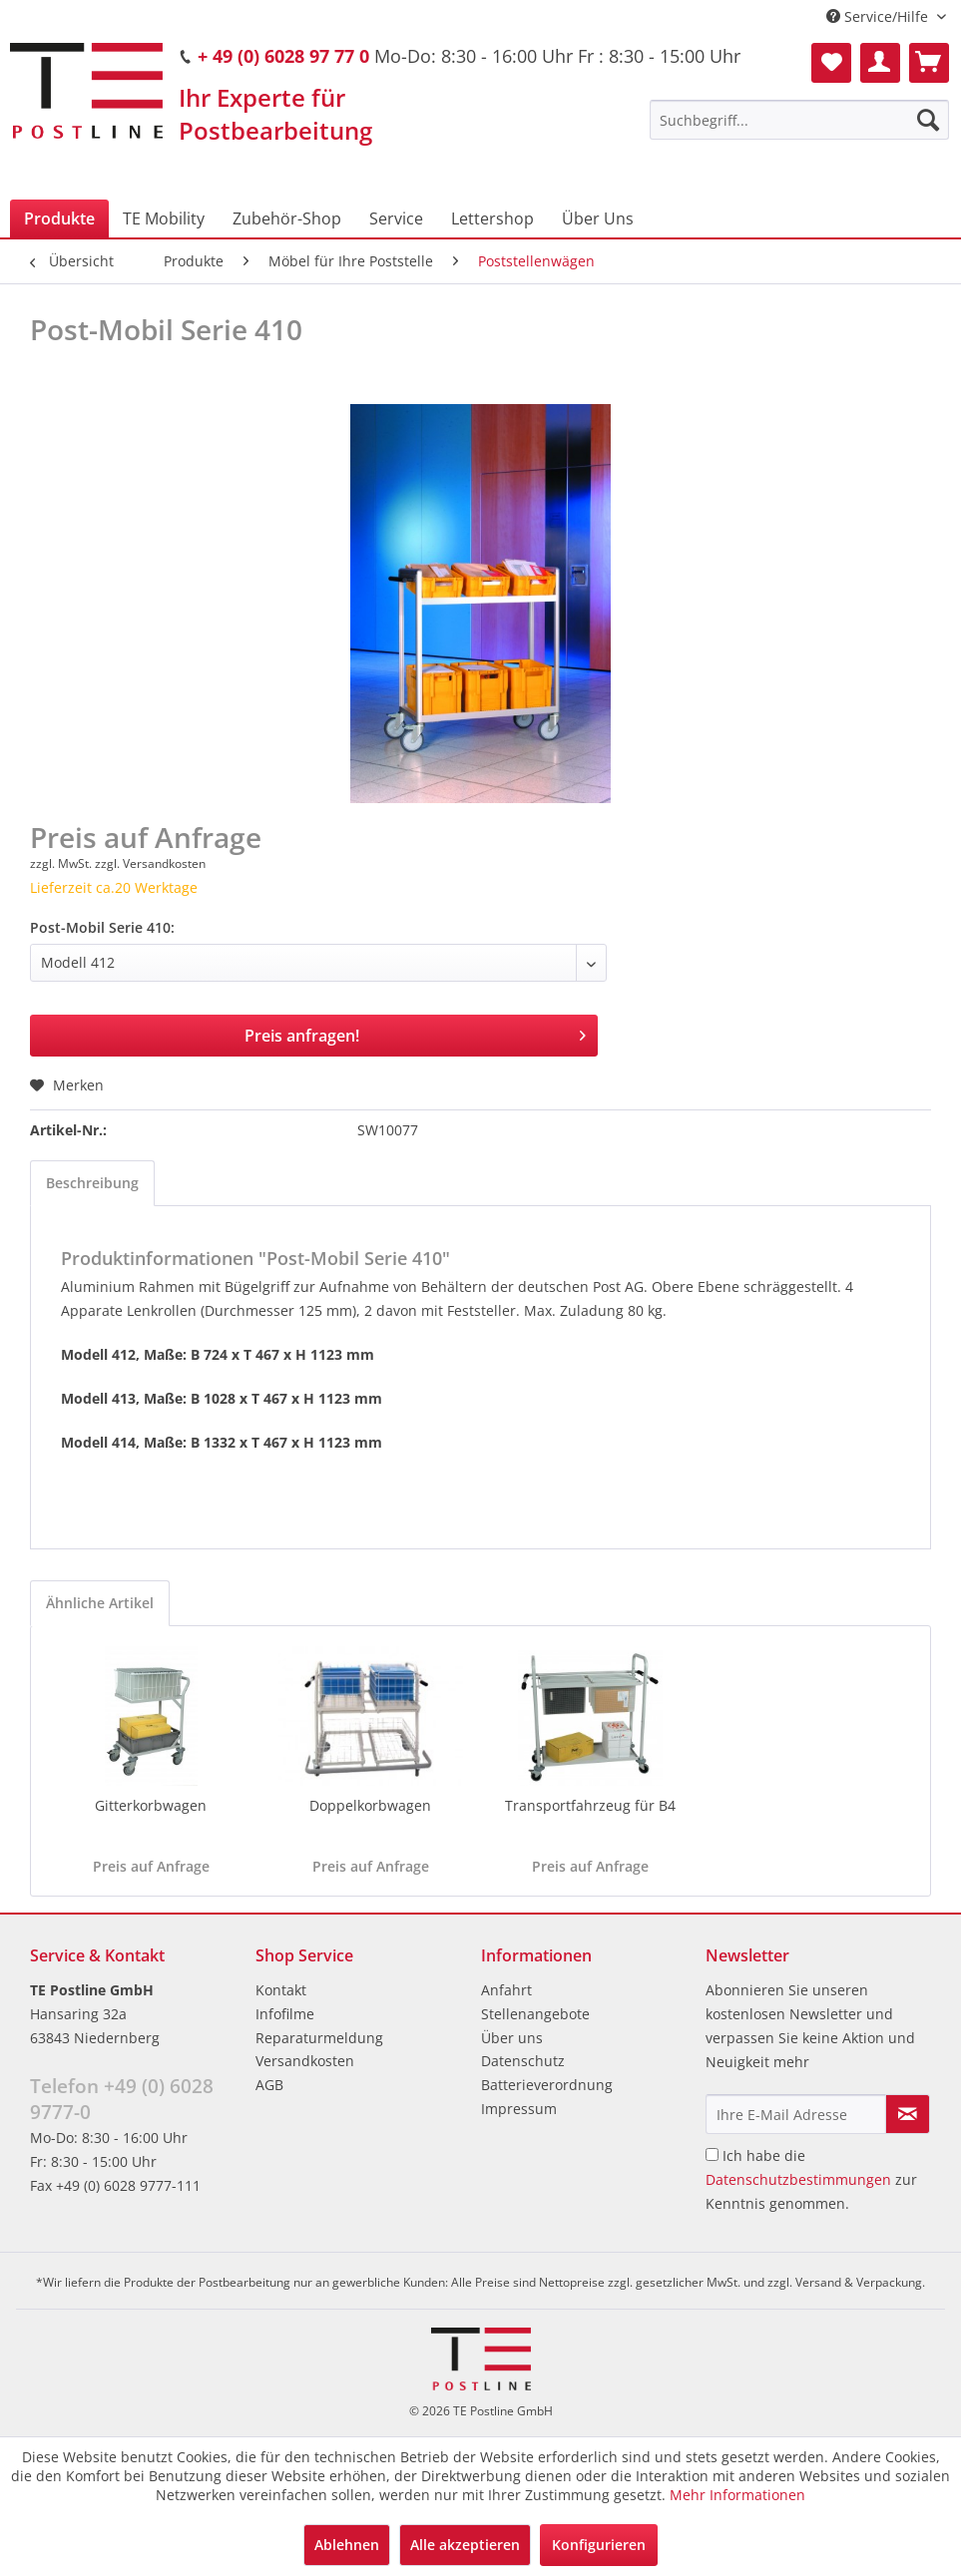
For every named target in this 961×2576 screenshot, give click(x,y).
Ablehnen (346, 2544)
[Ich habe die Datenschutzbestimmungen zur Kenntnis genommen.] (712, 2154)
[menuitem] (799, 120)
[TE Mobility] (164, 218)
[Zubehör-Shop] (287, 218)
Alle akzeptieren (465, 2544)
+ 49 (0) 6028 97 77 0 (283, 56)
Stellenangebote (535, 2013)
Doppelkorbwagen (370, 1805)
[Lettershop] (492, 218)
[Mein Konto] (880, 63)
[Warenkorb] (929, 63)
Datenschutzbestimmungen (798, 2179)
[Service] (396, 218)
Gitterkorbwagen (151, 1805)
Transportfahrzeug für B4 (590, 1805)
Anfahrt (506, 1989)
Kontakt (280, 1989)
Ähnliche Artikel (100, 1602)
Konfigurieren (599, 2544)
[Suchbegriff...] (799, 120)
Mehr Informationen (737, 2494)
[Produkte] (59, 218)
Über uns (512, 2037)
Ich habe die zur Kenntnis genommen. (811, 2179)
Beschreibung (92, 1182)
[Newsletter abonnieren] (907, 2114)
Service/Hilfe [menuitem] (879, 16)
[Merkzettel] (831, 63)
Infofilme (284, 2013)
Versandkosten (304, 2060)
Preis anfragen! (415, 1033)
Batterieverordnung (547, 2084)
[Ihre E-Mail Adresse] (796, 2114)
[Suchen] (928, 120)
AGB (269, 2084)
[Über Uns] (598, 218)
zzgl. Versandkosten (150, 863)
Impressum (519, 2108)
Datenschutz (523, 2060)
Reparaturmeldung (319, 2037)
